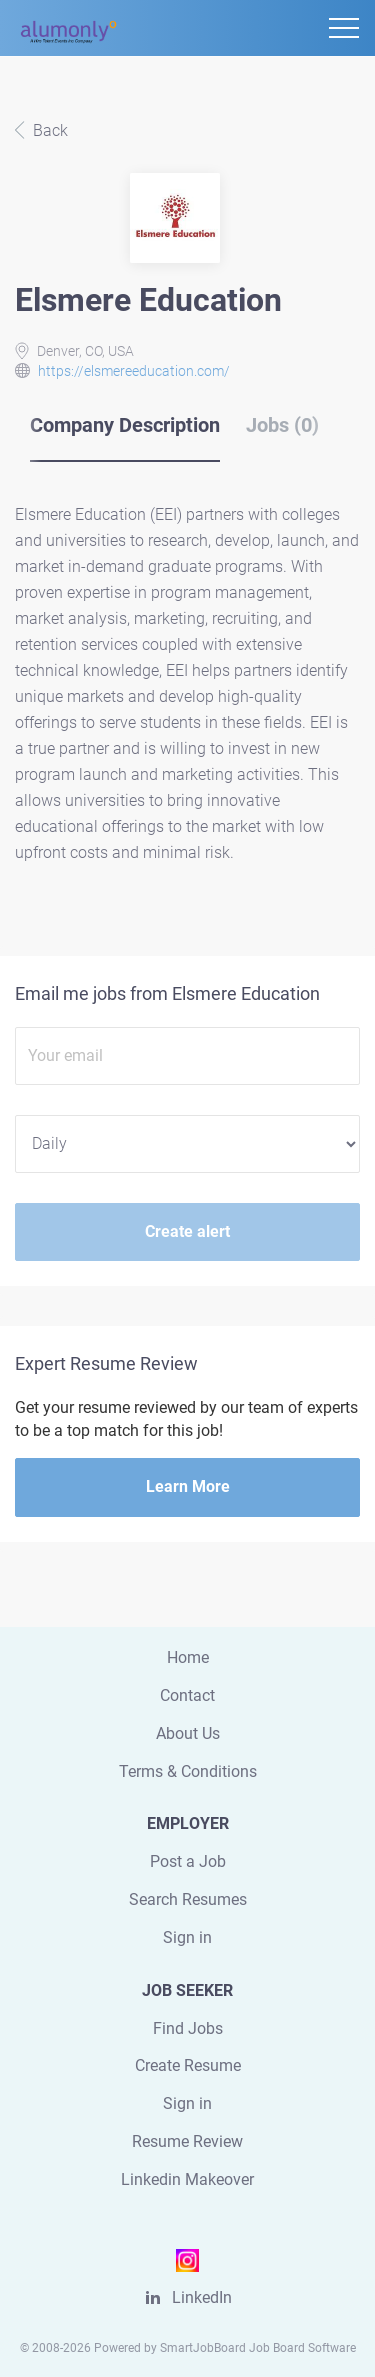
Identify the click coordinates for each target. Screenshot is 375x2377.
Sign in (187, 1937)
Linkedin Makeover (187, 2179)
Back (48, 130)
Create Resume (188, 2065)
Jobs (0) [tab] (282, 425)
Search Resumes (188, 1899)
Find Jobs (188, 2028)
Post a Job (188, 1861)
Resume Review (187, 2141)
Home (188, 1657)
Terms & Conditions (188, 1771)
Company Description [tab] (125, 425)
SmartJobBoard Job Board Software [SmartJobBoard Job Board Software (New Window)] (258, 2348)
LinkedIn (202, 2297)
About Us (188, 1733)
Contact (187, 1695)
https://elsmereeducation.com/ (134, 371)
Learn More (188, 1486)
